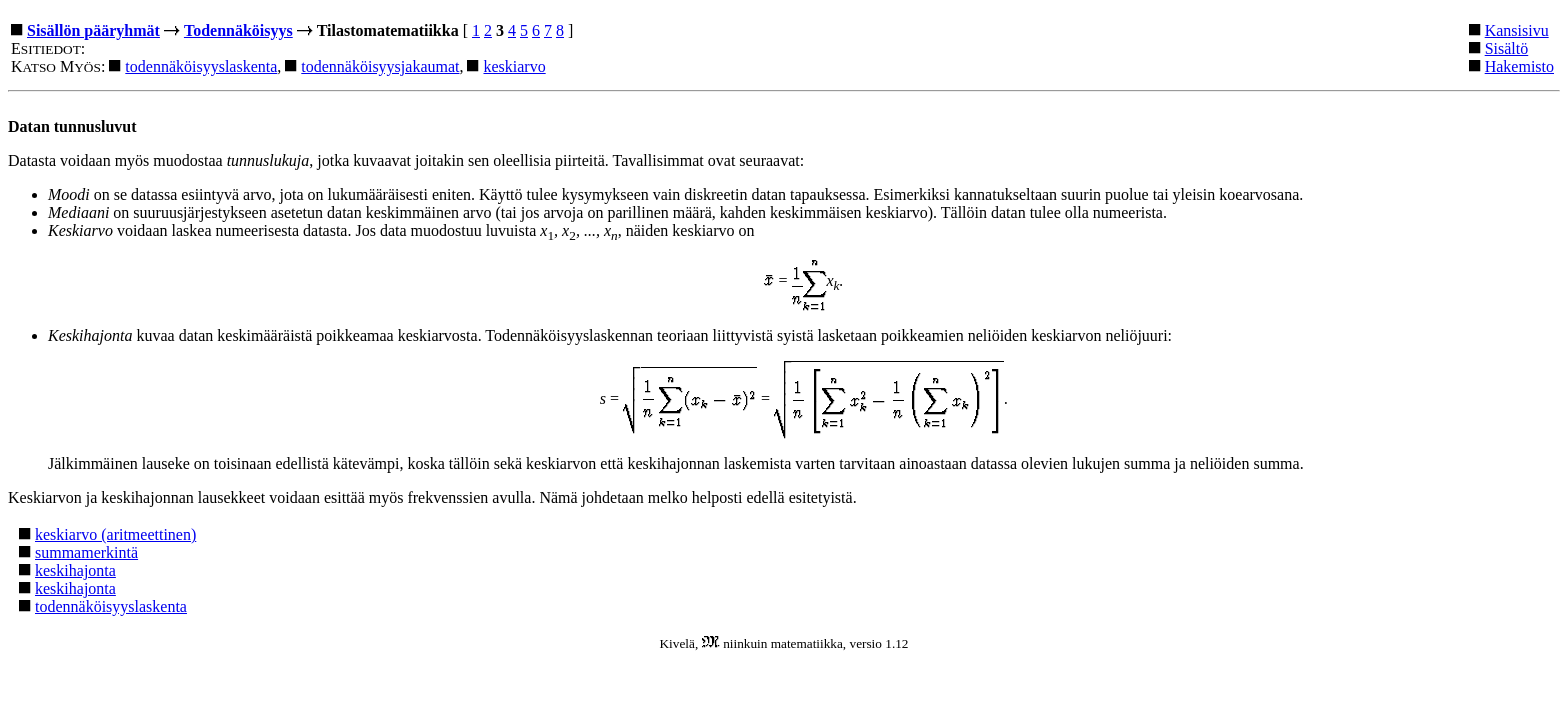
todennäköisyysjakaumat (380, 66)
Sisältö (1507, 48)
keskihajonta (75, 570)
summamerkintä (86, 552)
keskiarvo (514, 66)
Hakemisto (1519, 66)
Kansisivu (1517, 30)
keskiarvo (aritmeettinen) (115, 534)
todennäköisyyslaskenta (201, 66)
